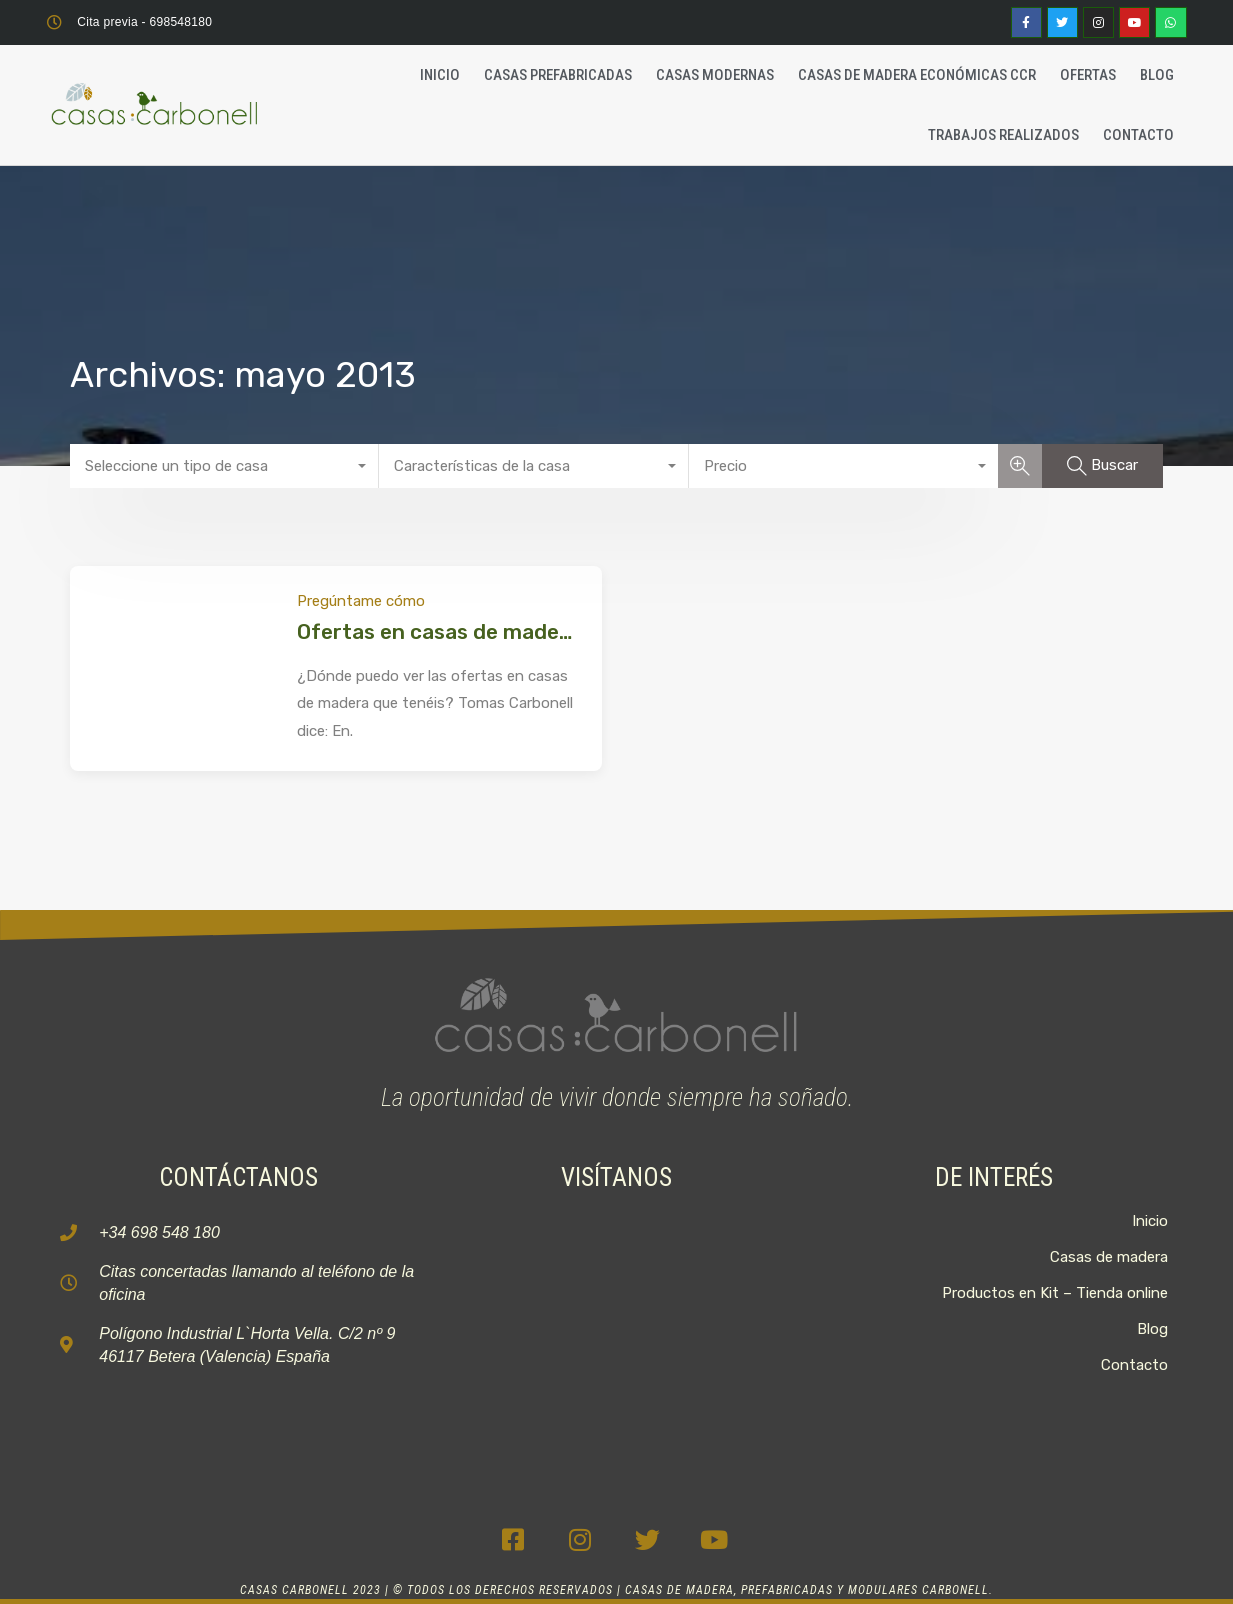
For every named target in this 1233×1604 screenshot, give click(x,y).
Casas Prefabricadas (558, 75)
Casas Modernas (715, 75)
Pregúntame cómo (361, 601)
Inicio (440, 75)
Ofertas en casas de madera (438, 631)
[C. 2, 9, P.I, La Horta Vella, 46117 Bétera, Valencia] (617, 1330)
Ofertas (1088, 75)
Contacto (1138, 135)
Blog (1157, 75)
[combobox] (224, 466)
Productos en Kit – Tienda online (1055, 1293)
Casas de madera (1109, 1257)
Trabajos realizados (1003, 135)
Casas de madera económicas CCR (917, 75)
